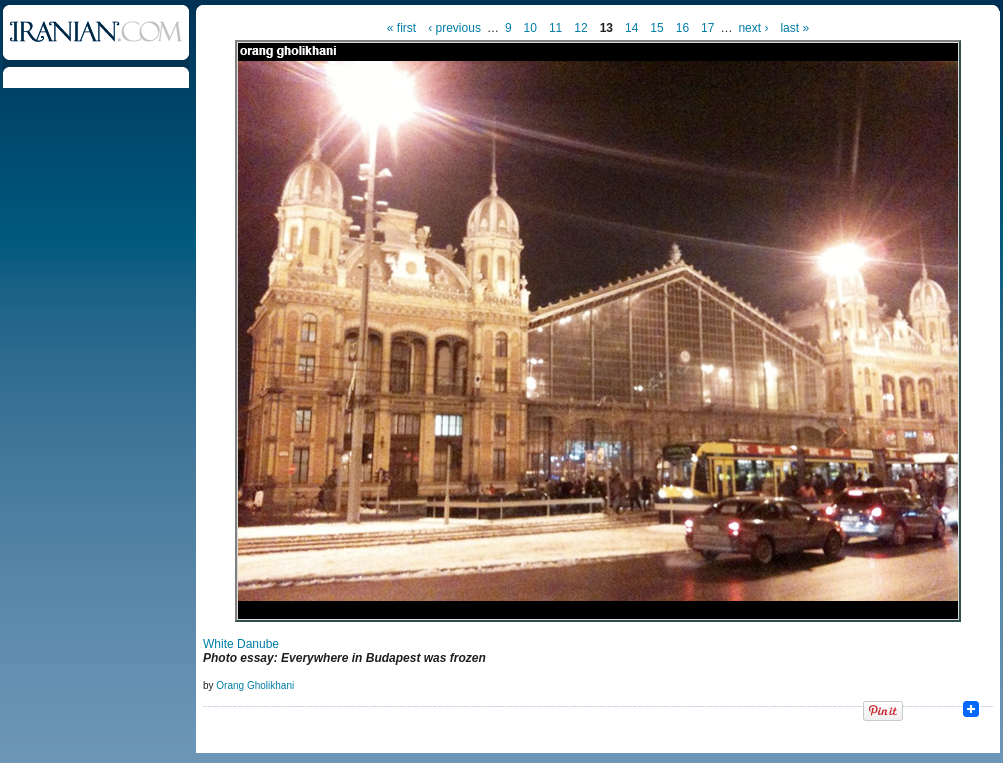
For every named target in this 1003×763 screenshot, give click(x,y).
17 (707, 28)
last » (794, 28)
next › (753, 28)
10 (530, 28)
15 (656, 28)
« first (401, 28)
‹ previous (454, 28)
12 (580, 28)
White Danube (241, 644)
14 (631, 28)
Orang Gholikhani (255, 685)
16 (682, 28)
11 (555, 28)
